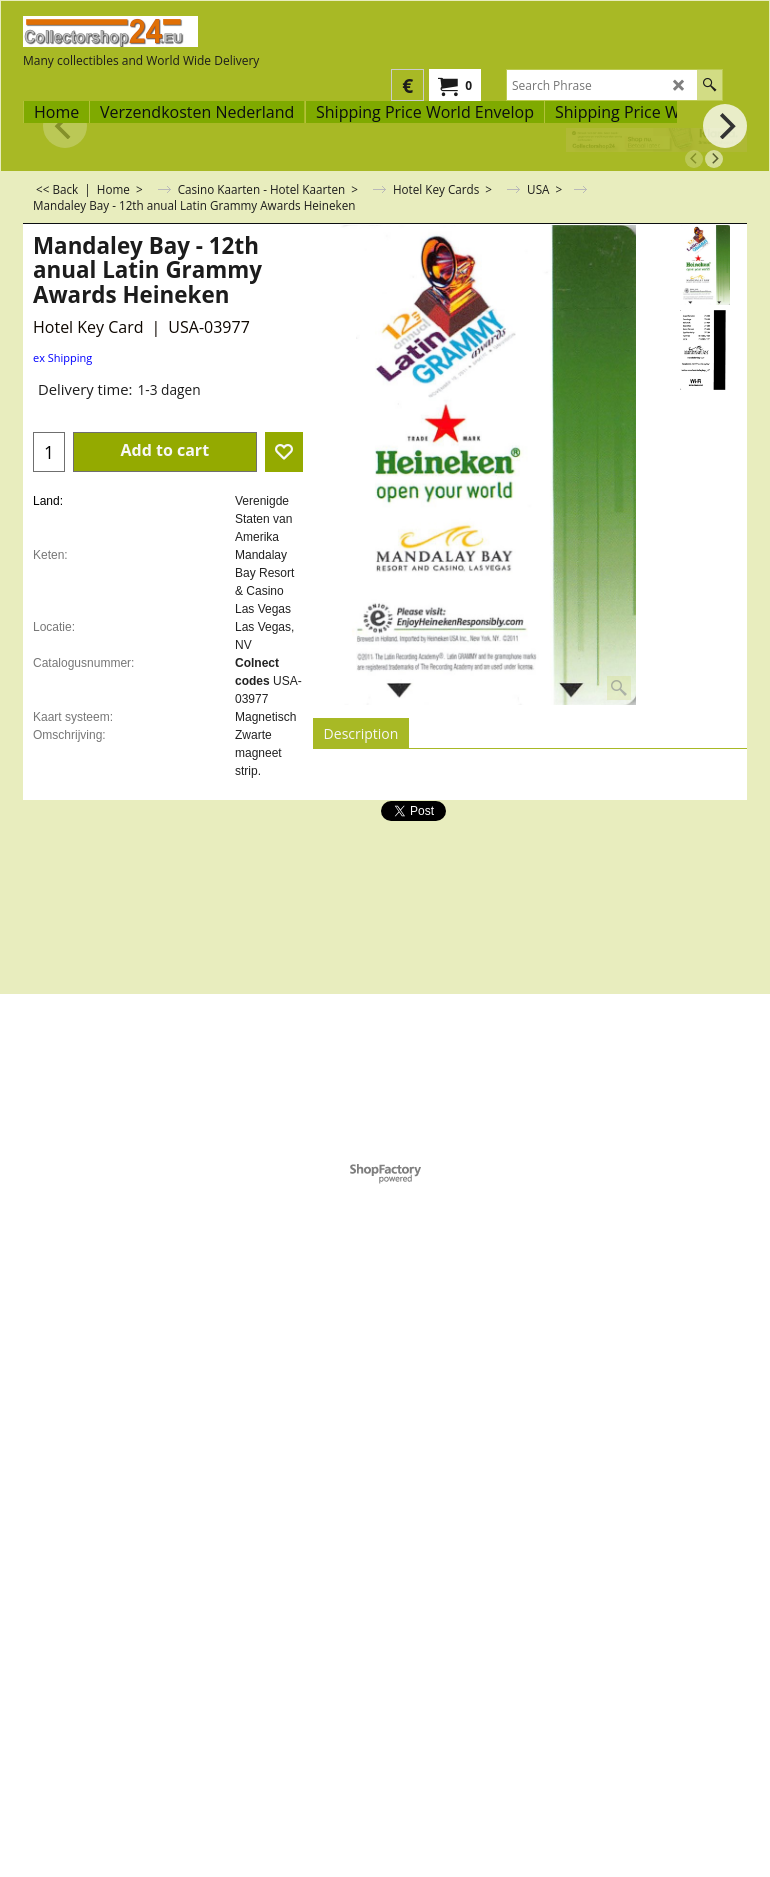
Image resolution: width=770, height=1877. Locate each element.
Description (361, 733)
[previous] (694, 159)
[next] (714, 159)
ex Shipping (62, 357)
